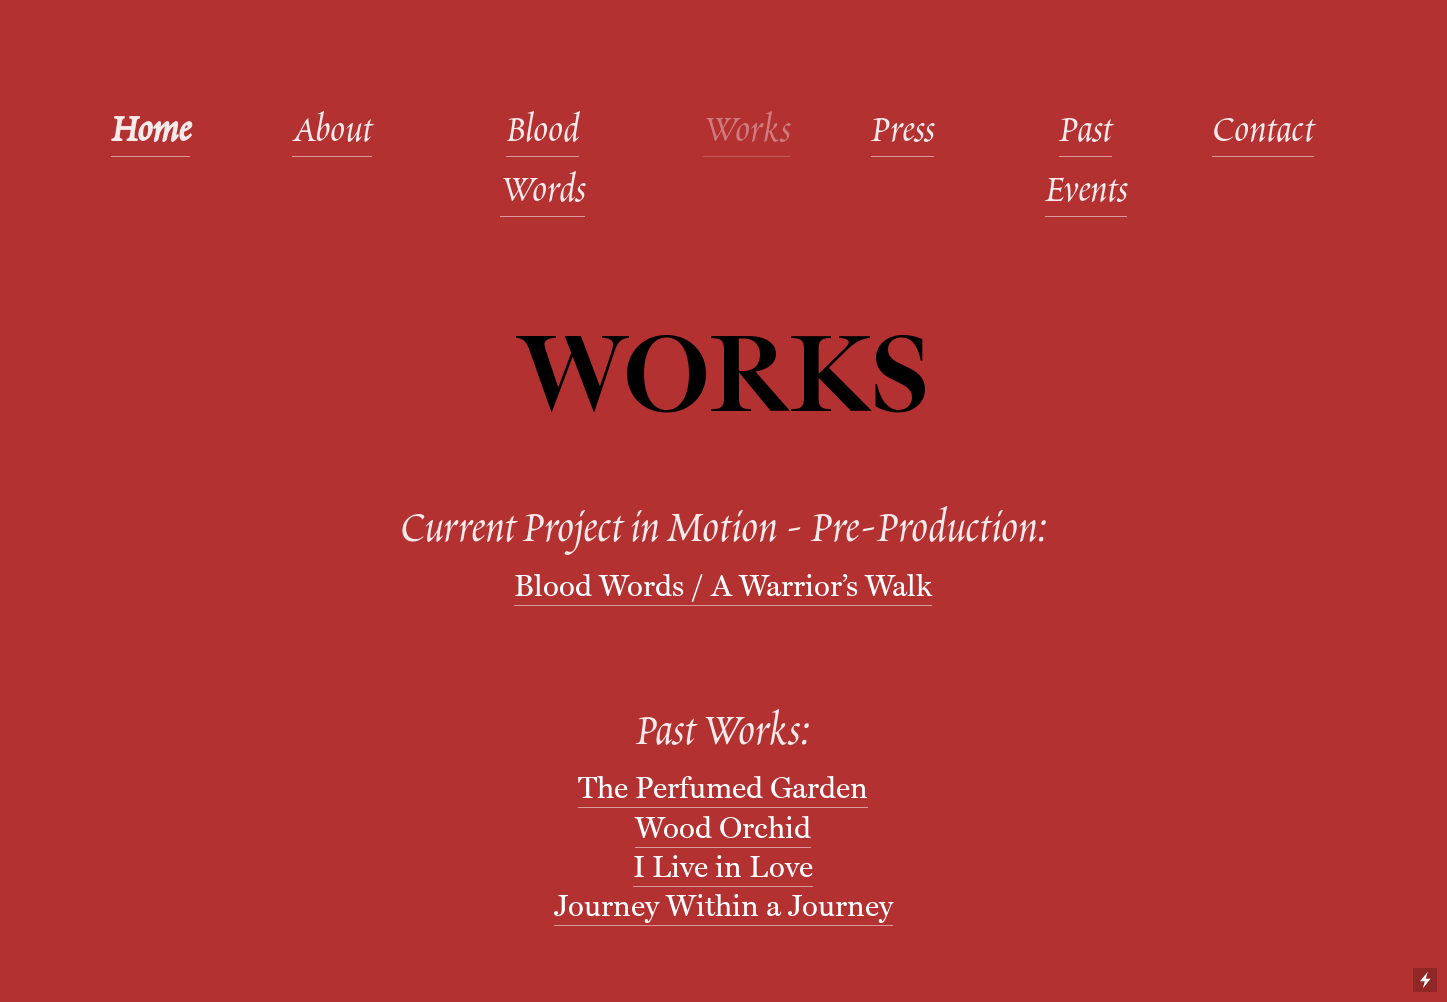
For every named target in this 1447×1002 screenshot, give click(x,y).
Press (902, 133)
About (332, 133)
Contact (1263, 133)
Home (150, 133)
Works (746, 133)
